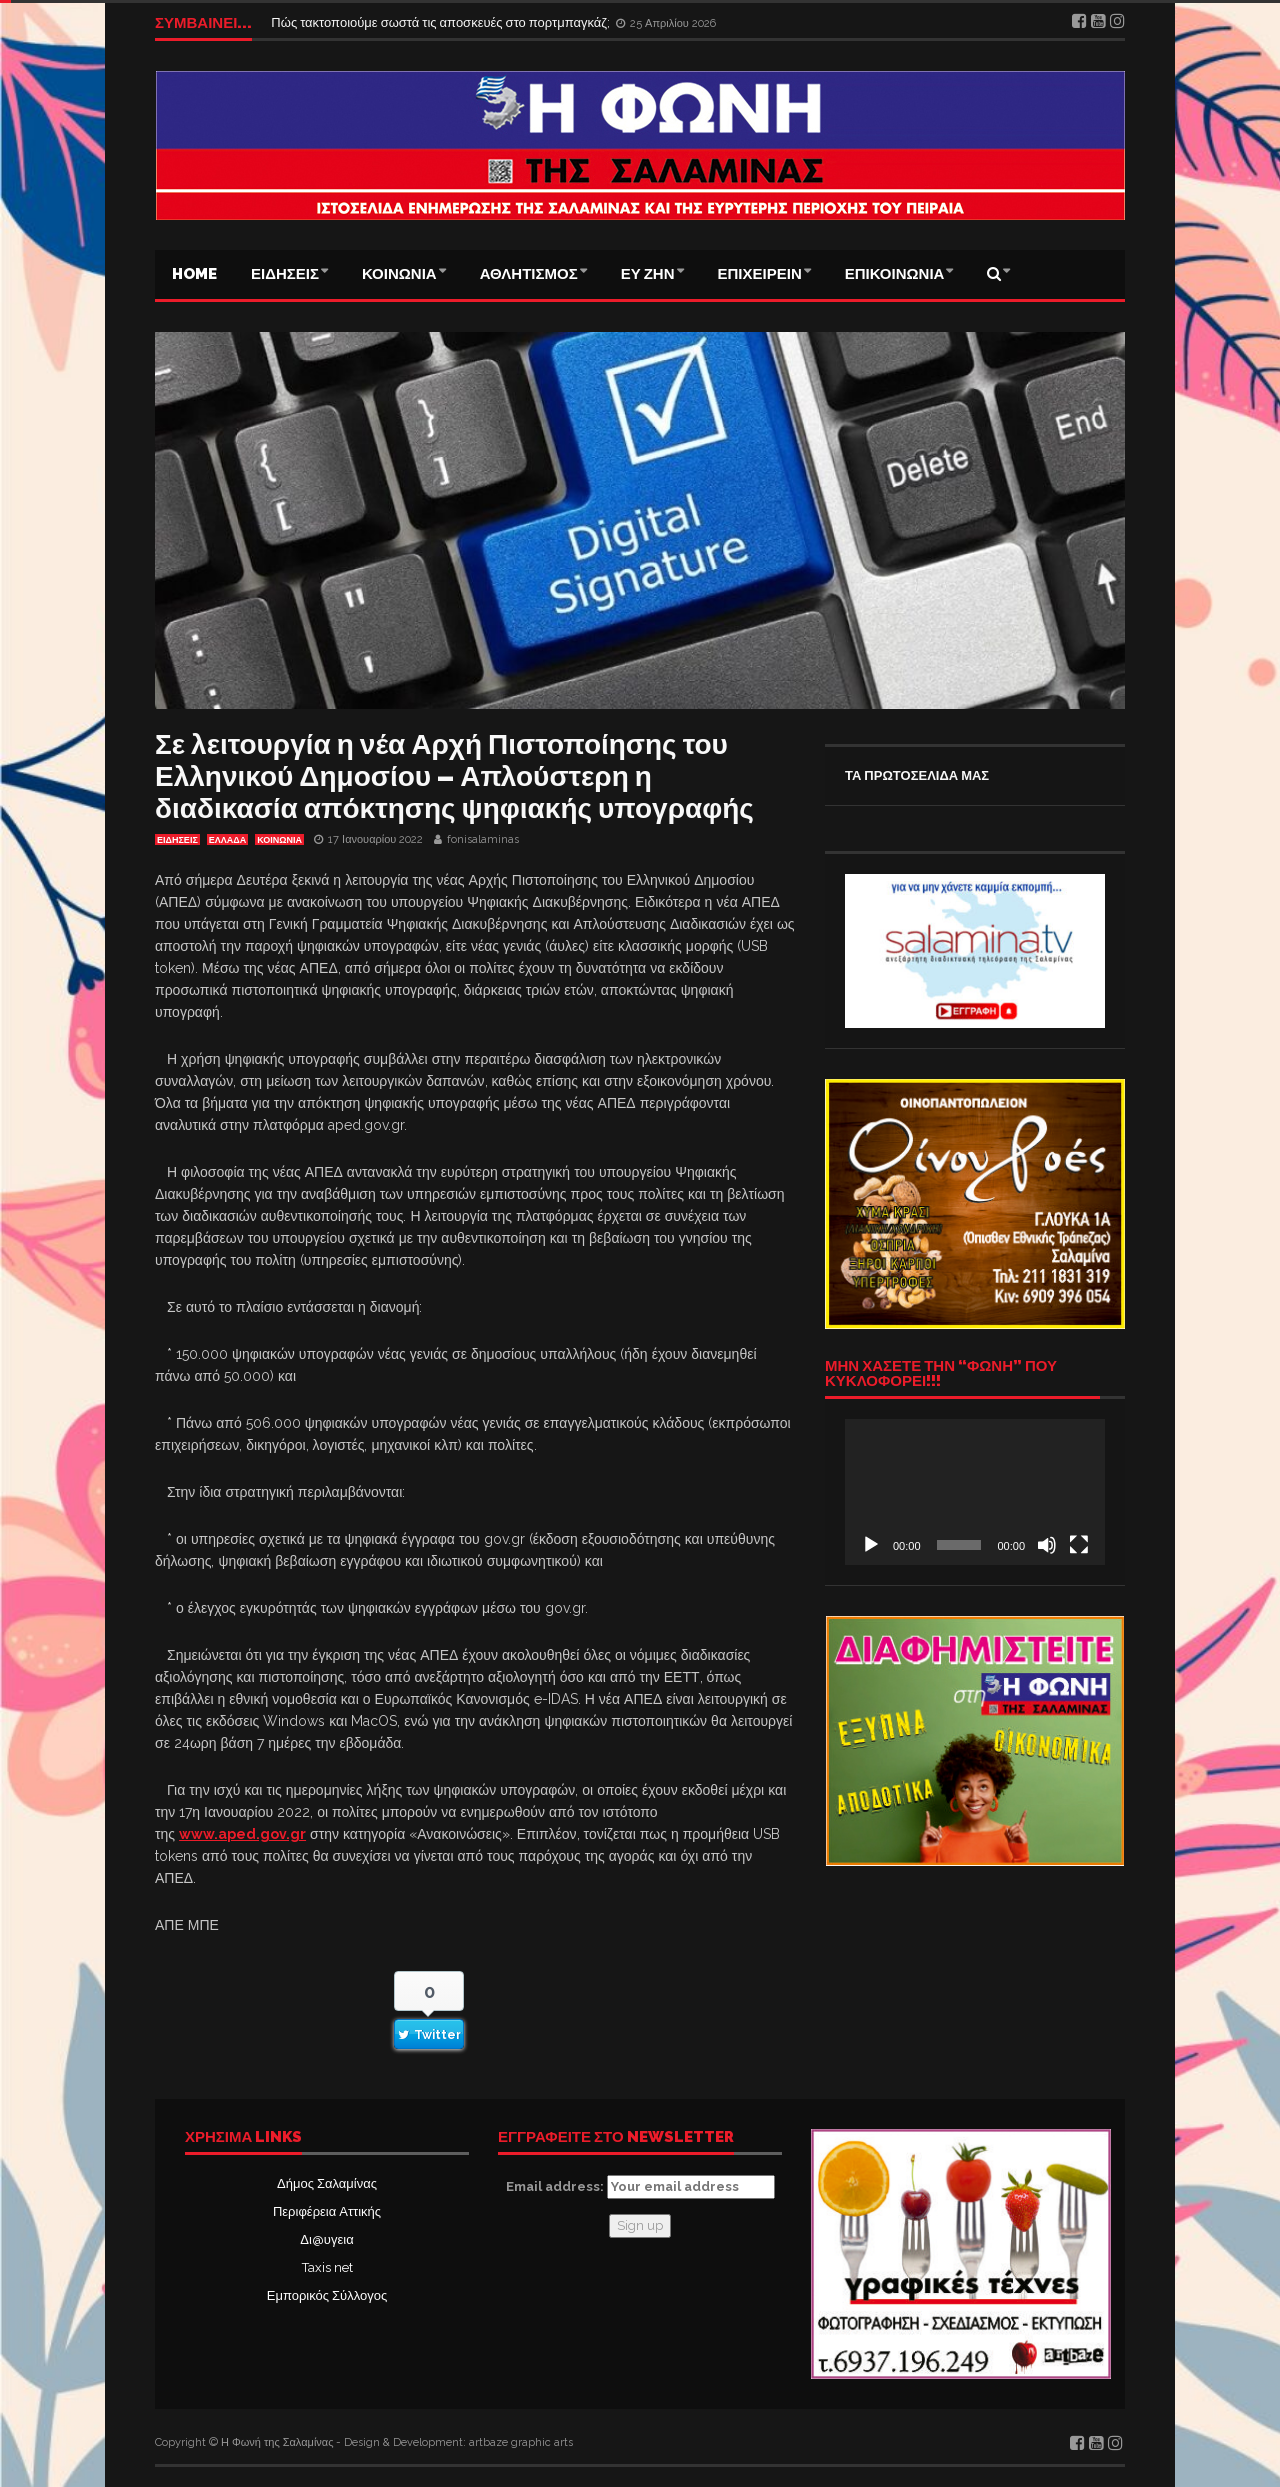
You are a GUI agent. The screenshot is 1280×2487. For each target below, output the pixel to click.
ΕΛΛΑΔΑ (227, 840)
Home (194, 274)
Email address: (640, 2187)
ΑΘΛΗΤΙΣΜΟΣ (529, 274)
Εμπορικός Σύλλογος (327, 2295)
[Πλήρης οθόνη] (1079, 1545)
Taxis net (327, 2267)
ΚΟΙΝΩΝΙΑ (399, 274)
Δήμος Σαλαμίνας (327, 2183)
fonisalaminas (483, 839)
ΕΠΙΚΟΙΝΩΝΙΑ (895, 274)
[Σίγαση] (1047, 1545)
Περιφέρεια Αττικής (327, 2211)
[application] (975, 1492)
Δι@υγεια (326, 2239)
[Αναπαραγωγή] (871, 1545)
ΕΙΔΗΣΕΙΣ (285, 274)
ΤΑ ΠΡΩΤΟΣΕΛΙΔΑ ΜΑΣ (917, 775)
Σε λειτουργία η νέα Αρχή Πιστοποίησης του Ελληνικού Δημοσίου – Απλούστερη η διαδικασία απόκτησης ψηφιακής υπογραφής (454, 776)
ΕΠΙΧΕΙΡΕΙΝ (760, 274)
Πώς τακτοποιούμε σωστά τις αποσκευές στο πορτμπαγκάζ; (442, 22)
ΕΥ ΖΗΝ (648, 274)
